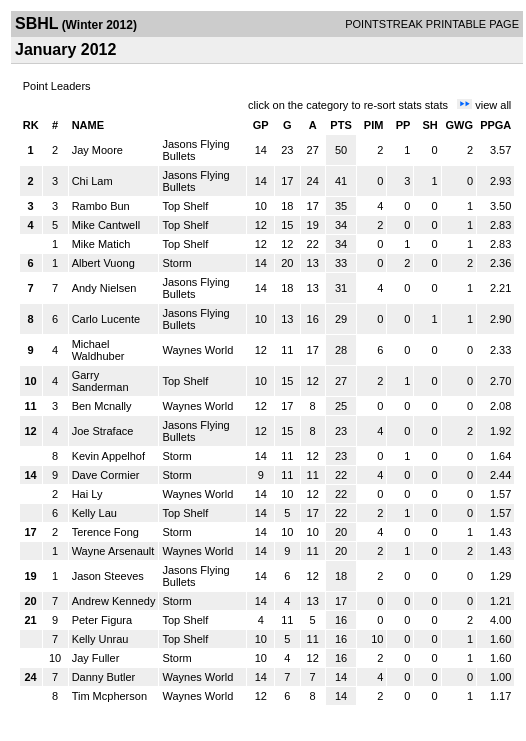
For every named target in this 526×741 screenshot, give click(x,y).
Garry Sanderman (100, 381)
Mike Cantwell (106, 225)
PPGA (495, 125)
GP (261, 125)
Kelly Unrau (100, 639)
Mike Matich (101, 244)
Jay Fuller (96, 658)
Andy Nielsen (104, 288)
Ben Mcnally (102, 406)
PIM (374, 125)
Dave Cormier (106, 475)
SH (429, 125)
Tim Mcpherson (109, 696)
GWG (460, 125)
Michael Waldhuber (98, 350)
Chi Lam (92, 181)
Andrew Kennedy (114, 601)
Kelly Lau (94, 513)
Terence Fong (105, 532)
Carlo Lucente (106, 319)
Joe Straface (103, 431)
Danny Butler (104, 677)
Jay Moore (97, 150)
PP (403, 125)
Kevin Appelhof (108, 456)
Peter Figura (102, 620)
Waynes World (197, 350)
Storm (176, 263)
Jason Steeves (108, 576)
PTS (340, 125)
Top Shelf (185, 206)
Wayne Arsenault (113, 551)
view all (493, 105)
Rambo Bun (101, 206)
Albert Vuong (103, 263)
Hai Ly (87, 494)
